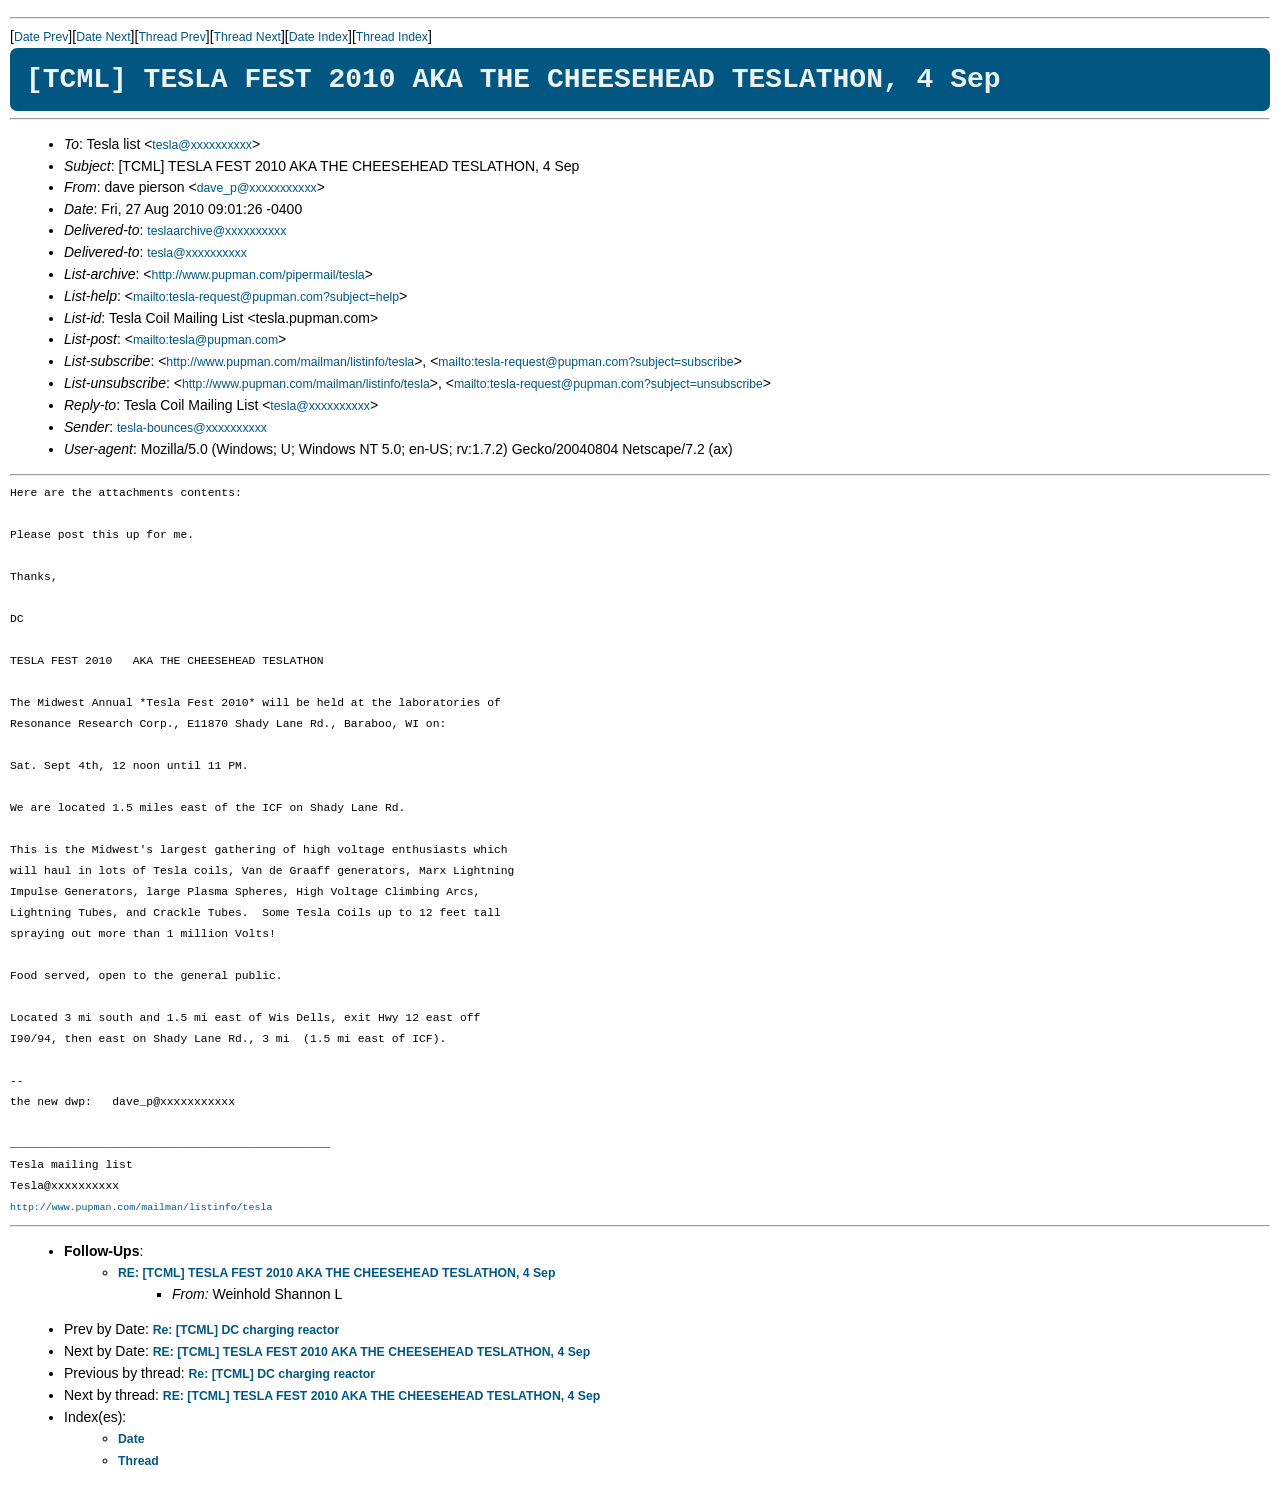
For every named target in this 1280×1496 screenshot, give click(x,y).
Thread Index (392, 37)
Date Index (318, 37)
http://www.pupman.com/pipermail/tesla (258, 275)
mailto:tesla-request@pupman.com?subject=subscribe (585, 362)
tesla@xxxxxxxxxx (202, 145)
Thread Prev (171, 37)
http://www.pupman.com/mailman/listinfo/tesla (290, 362)
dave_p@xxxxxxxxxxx (257, 188)
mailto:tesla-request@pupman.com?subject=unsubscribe (608, 384)
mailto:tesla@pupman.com (205, 340)
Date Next (103, 37)
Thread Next (247, 37)
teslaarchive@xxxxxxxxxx (216, 231)
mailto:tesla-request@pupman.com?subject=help (266, 297)
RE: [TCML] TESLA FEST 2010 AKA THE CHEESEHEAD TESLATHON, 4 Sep (336, 1273)
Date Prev (41, 37)
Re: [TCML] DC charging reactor (246, 1330)
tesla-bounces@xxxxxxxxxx (192, 428)
